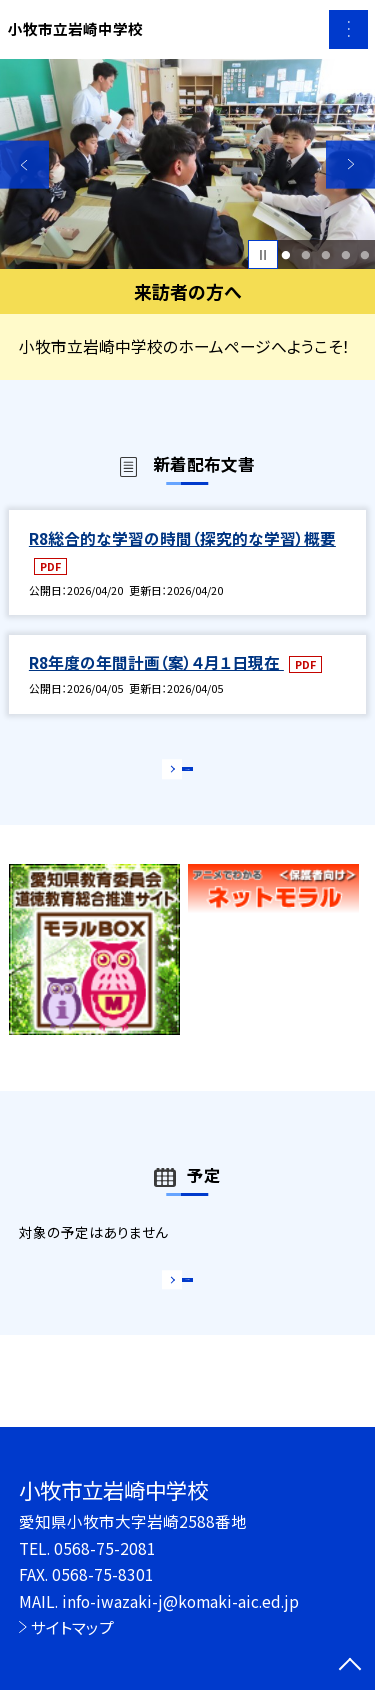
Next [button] (350, 164)
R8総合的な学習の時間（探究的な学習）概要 (182, 538)
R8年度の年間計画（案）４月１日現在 (156, 662)
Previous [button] (24, 164)
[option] (187, 164)
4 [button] (345, 255)
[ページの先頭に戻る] (350, 1666)
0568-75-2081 (105, 1548)
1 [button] (286, 255)
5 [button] (365, 255)
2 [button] (305, 255)
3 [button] (325, 255)
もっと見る (177, 774)
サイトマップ (72, 1627)
